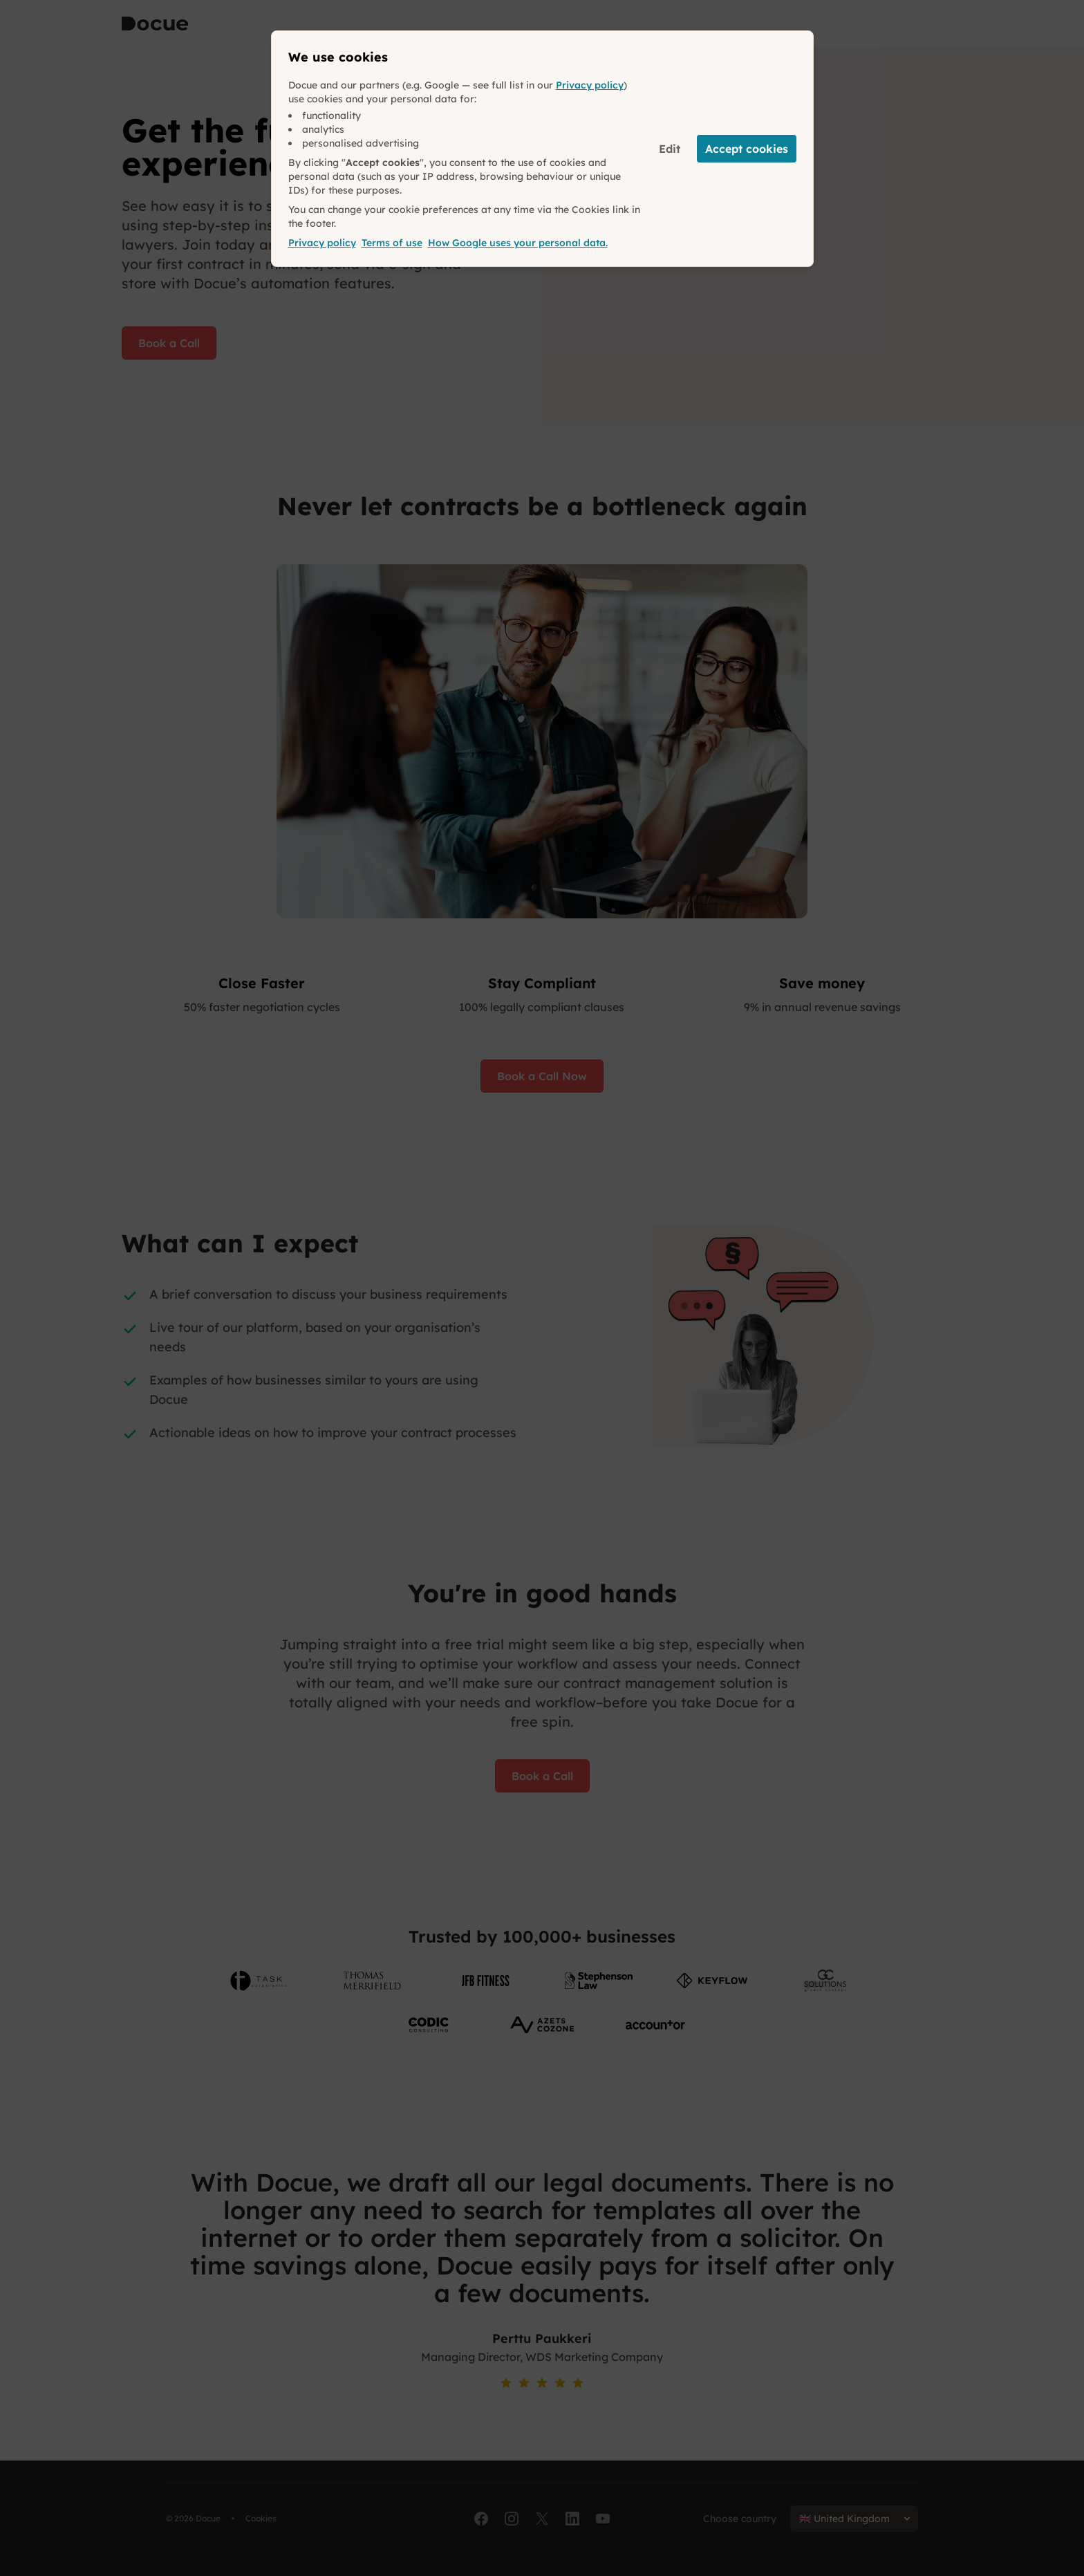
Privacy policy (590, 85)
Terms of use (392, 243)
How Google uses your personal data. (518, 243)
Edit (669, 149)
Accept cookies (746, 149)
